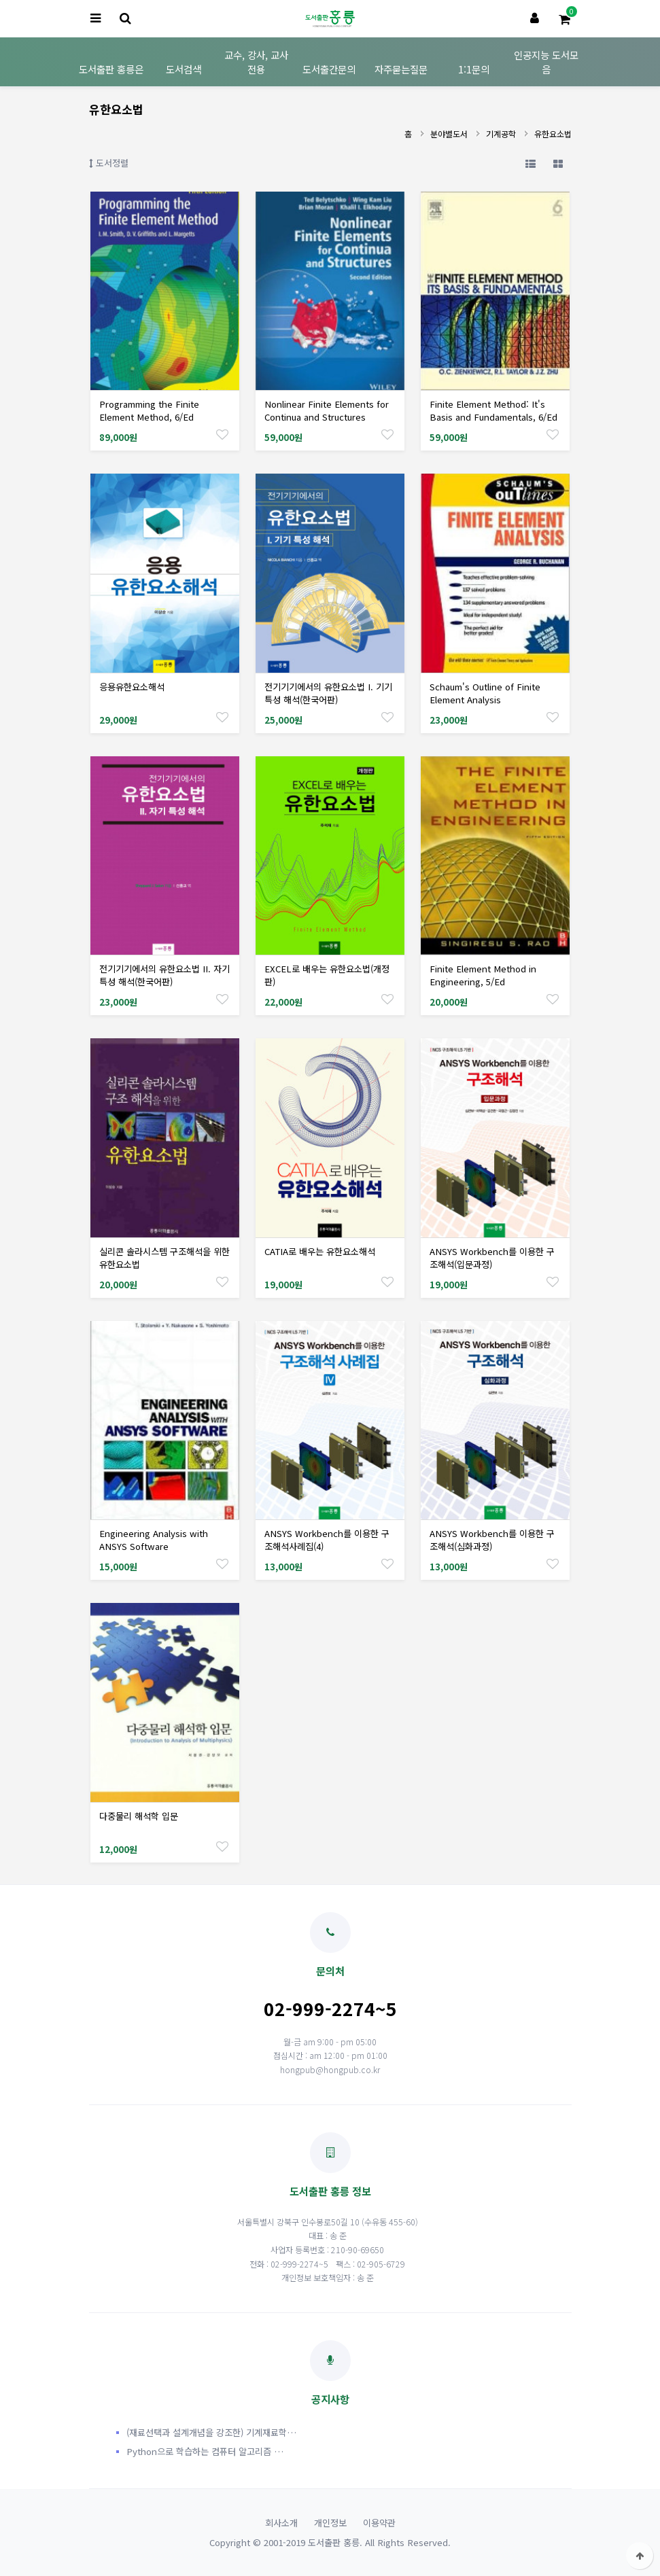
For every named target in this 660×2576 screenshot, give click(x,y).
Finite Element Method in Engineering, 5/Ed (483, 975)
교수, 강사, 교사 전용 (256, 62)
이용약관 (379, 2522)
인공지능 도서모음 (546, 62)
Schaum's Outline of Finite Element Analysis (485, 693)
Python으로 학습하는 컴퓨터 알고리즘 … (204, 2451)
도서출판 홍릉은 (111, 69)
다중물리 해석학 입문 (138, 1816)
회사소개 (281, 2522)
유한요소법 (553, 133)
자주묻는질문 (401, 69)
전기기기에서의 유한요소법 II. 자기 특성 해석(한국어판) (164, 975)
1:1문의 (473, 69)
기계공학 (501, 133)
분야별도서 (449, 133)
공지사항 (330, 2373)
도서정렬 (108, 162)
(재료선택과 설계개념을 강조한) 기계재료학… (211, 2432)
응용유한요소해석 (131, 686)
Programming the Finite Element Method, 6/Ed (149, 410)
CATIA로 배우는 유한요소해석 (319, 1251)
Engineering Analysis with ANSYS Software (153, 1540)
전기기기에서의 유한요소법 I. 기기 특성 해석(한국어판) (328, 693)
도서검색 (183, 69)
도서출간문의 (328, 69)
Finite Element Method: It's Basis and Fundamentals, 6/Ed (493, 410)
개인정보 (330, 2522)
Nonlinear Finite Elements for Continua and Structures (326, 410)
